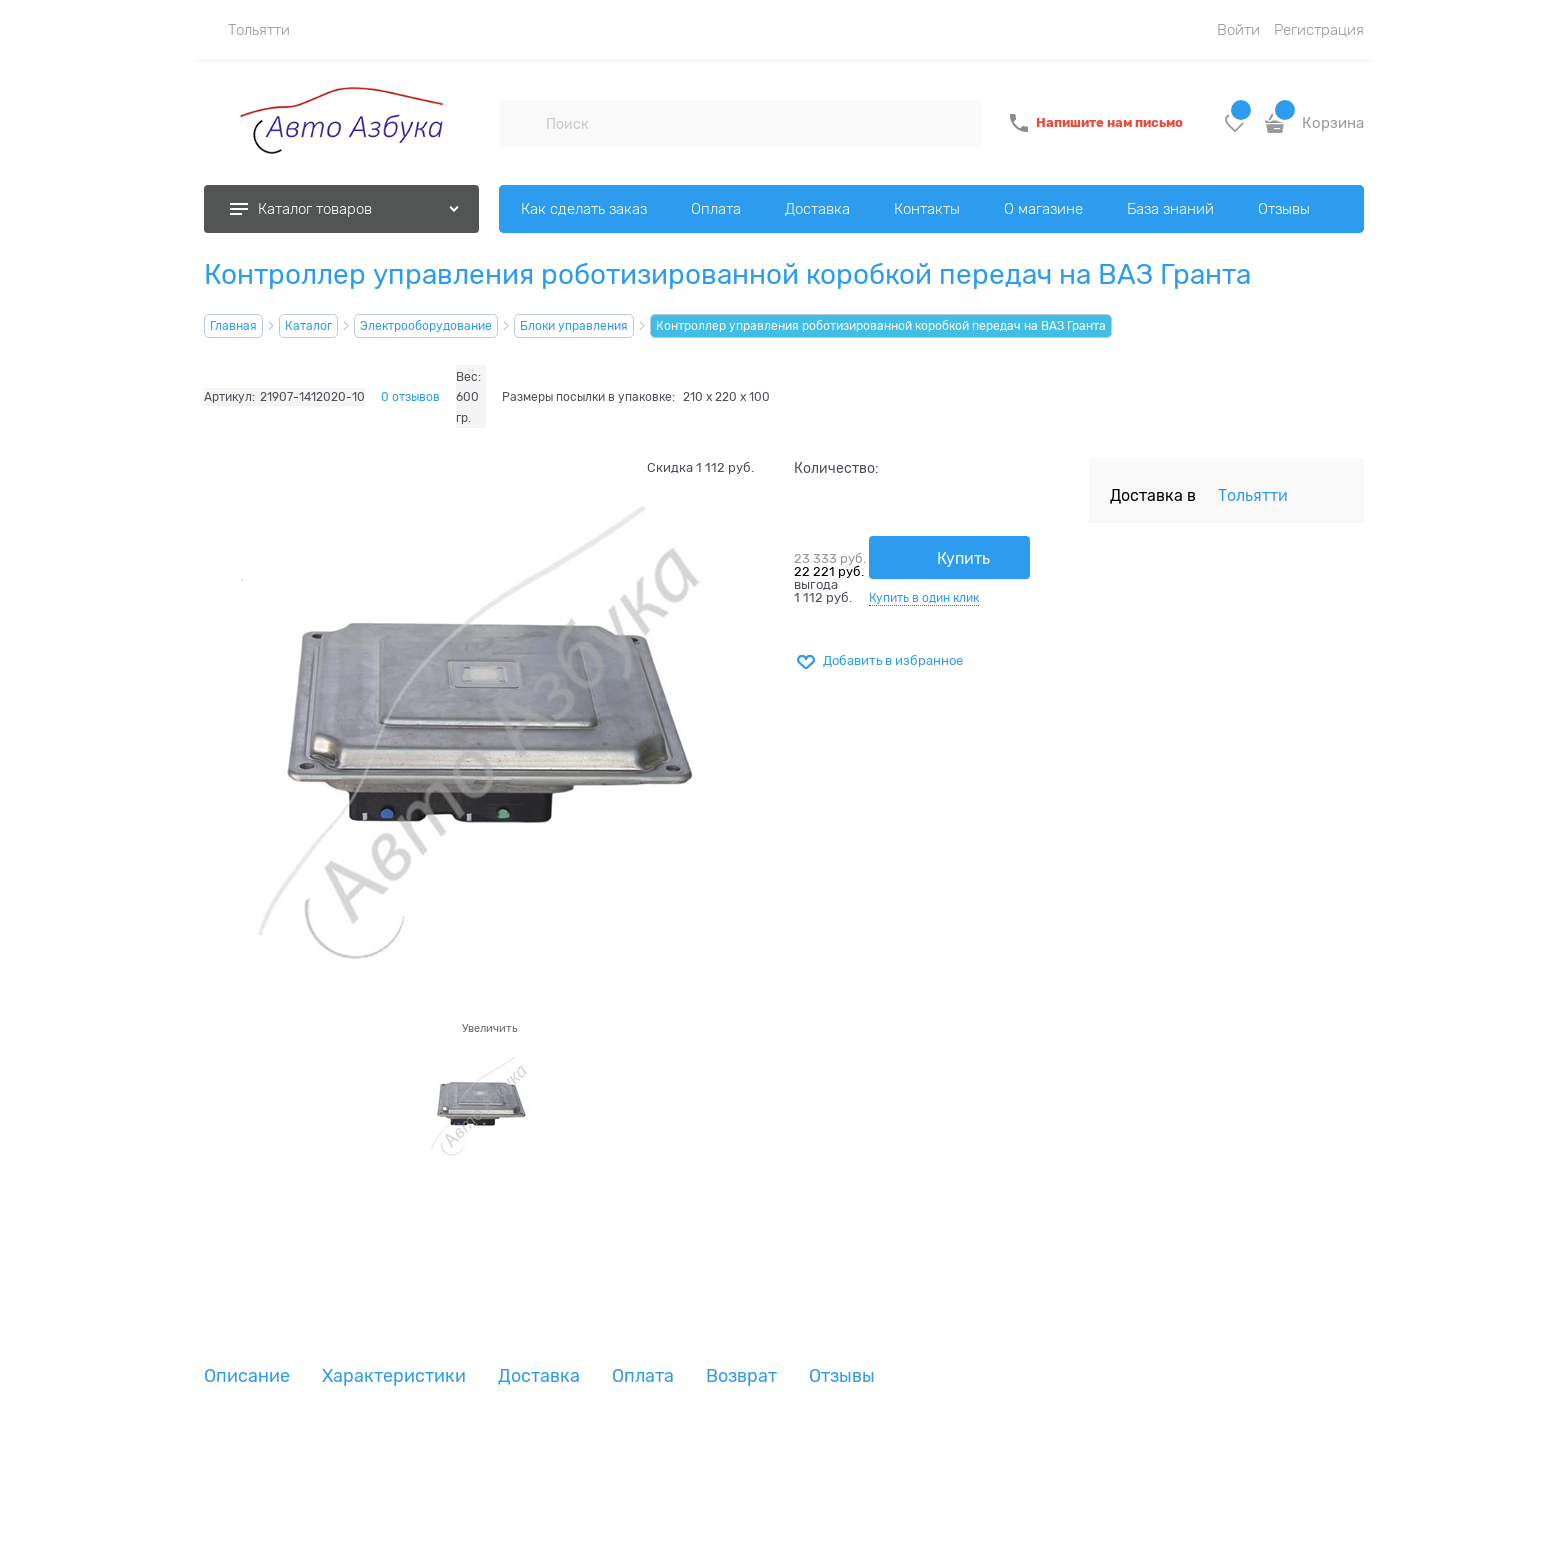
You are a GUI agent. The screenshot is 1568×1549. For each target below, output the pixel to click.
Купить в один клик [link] (924, 598)
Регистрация (1319, 30)
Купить (963, 559)
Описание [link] (247, 1376)
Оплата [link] (643, 1376)
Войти (1238, 30)
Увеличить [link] (489, 1028)
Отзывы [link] (842, 1376)
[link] (247, 30)
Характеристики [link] (394, 1376)
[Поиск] (522, 123)
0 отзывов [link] (410, 397)
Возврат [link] (741, 1376)
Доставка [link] (539, 1376)
